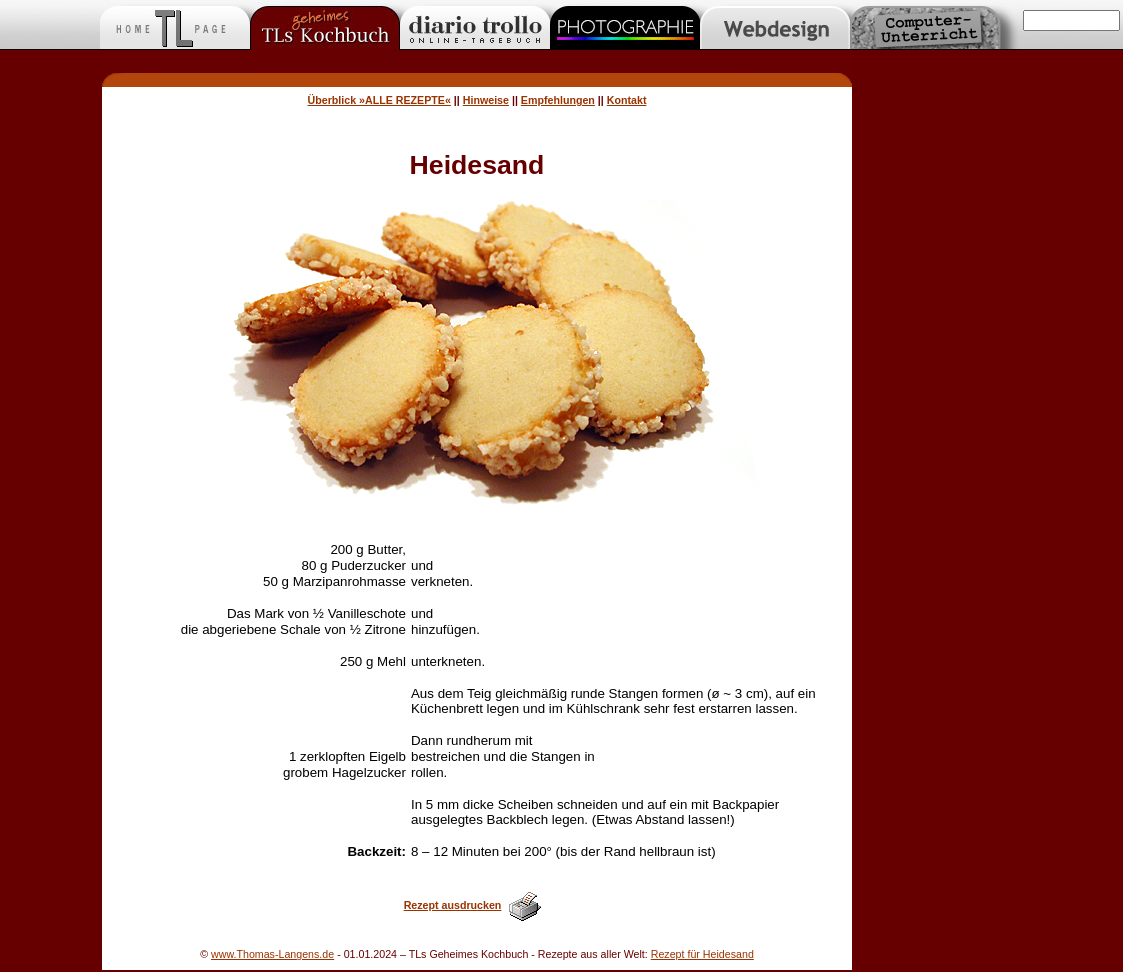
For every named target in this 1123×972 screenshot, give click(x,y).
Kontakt (627, 100)
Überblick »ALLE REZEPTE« (379, 100)
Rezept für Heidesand (702, 954)
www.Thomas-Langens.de (272, 954)
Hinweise (486, 100)
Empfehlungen (558, 100)
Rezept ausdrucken (453, 905)
